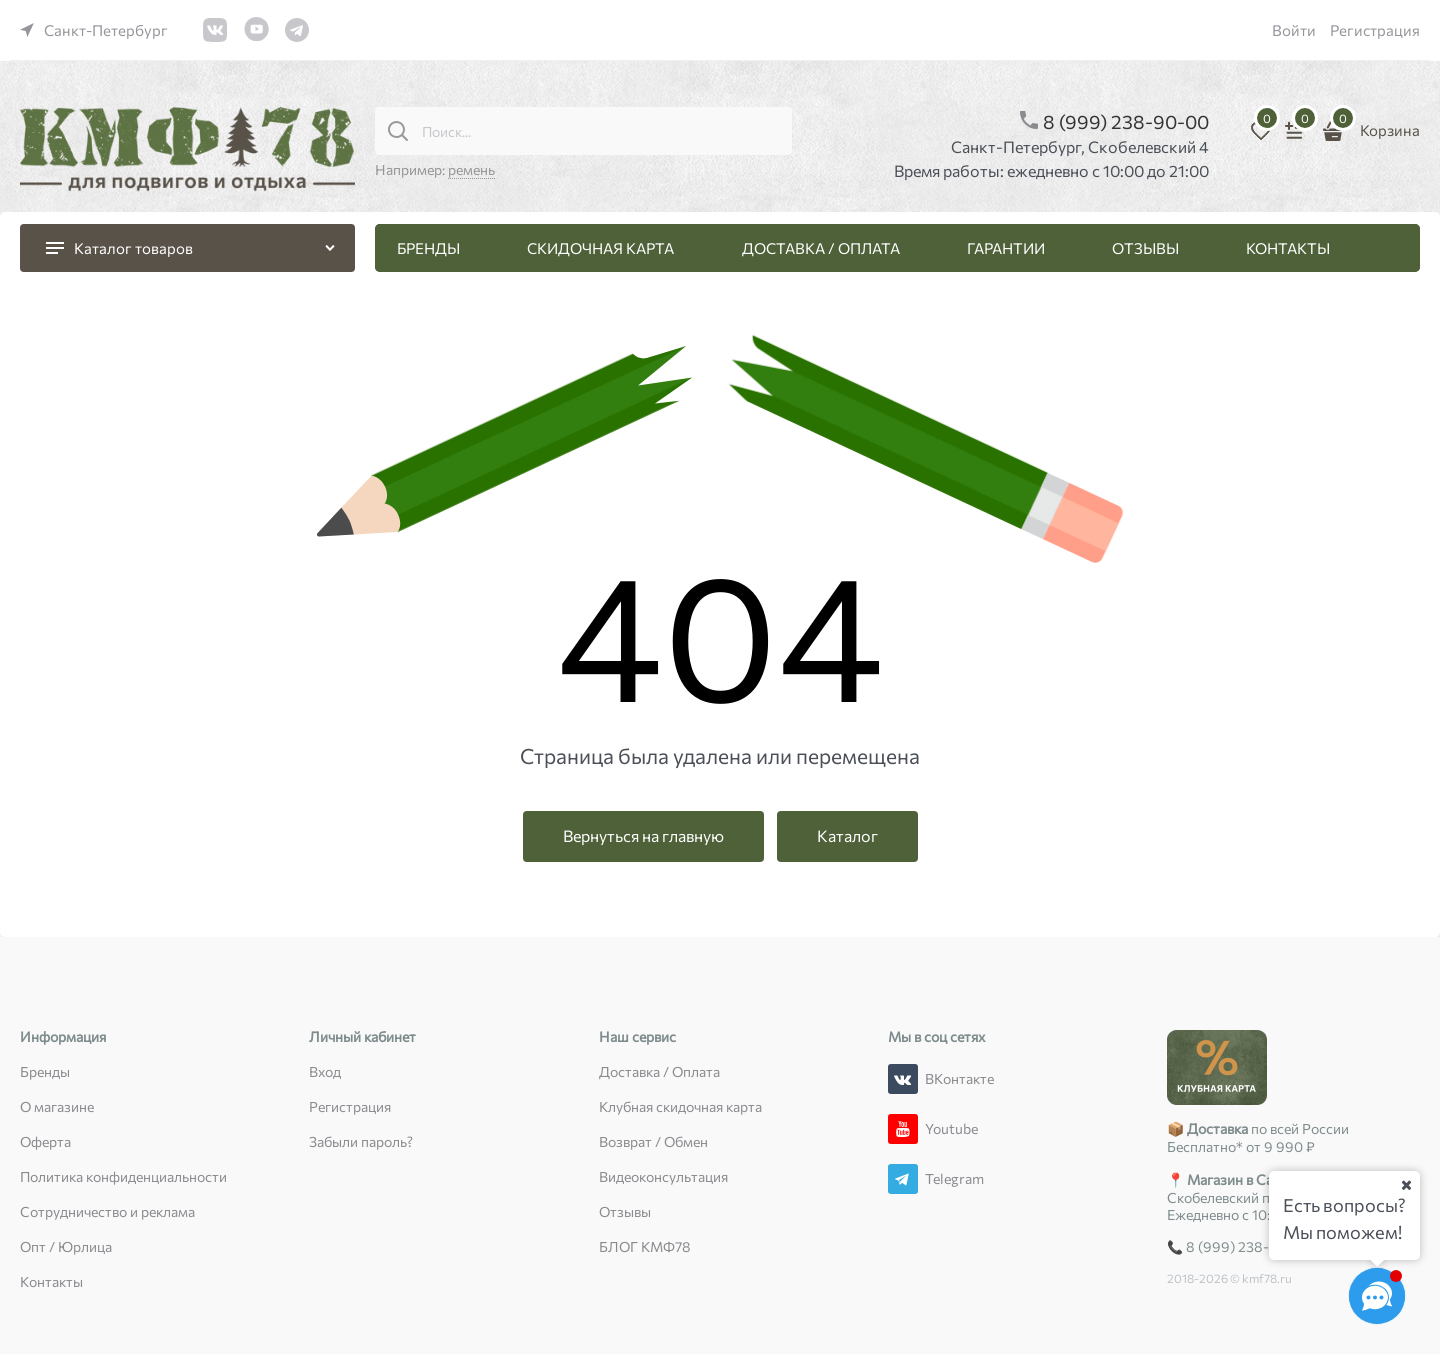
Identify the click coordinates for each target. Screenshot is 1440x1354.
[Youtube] (903, 1129)
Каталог (847, 835)
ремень (471, 169)
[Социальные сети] (1377, 1296)
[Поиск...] (398, 131)
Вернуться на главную (643, 835)
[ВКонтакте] (903, 1079)
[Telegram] (903, 1179)
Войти (1294, 30)
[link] (94, 30)
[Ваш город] (1406, 1185)
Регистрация (1375, 30)
